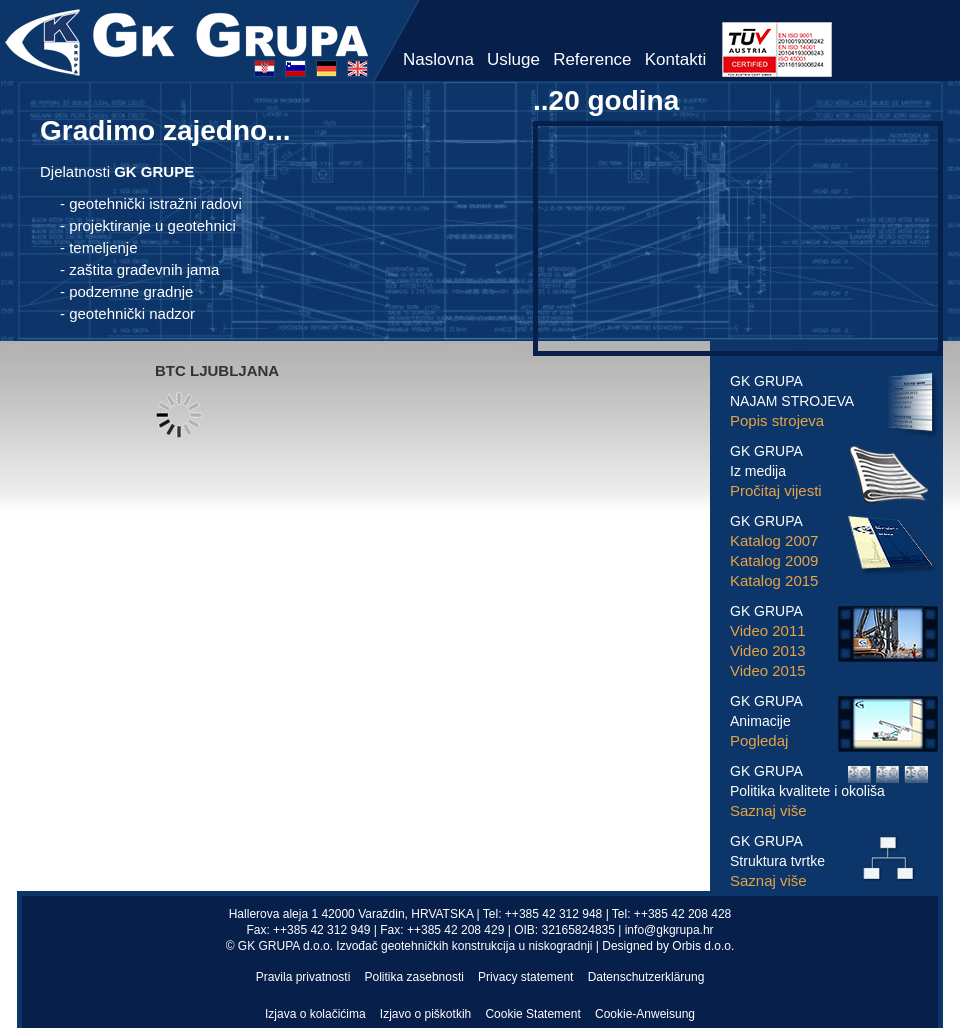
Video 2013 (768, 650)
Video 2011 (768, 630)
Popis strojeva (777, 420)
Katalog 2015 (774, 580)
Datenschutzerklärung (646, 977)
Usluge (513, 59)
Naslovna (438, 59)
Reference (592, 59)
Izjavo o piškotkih (425, 1014)
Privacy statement (525, 977)
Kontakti (675, 59)
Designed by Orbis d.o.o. (668, 946)
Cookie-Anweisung (645, 1014)
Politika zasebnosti (414, 977)
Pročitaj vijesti (776, 490)
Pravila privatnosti (303, 977)
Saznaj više (768, 810)
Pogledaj (759, 740)
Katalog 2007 (774, 540)
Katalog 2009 (774, 560)
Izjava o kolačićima (315, 1014)
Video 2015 (768, 670)
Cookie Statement (532, 1014)
